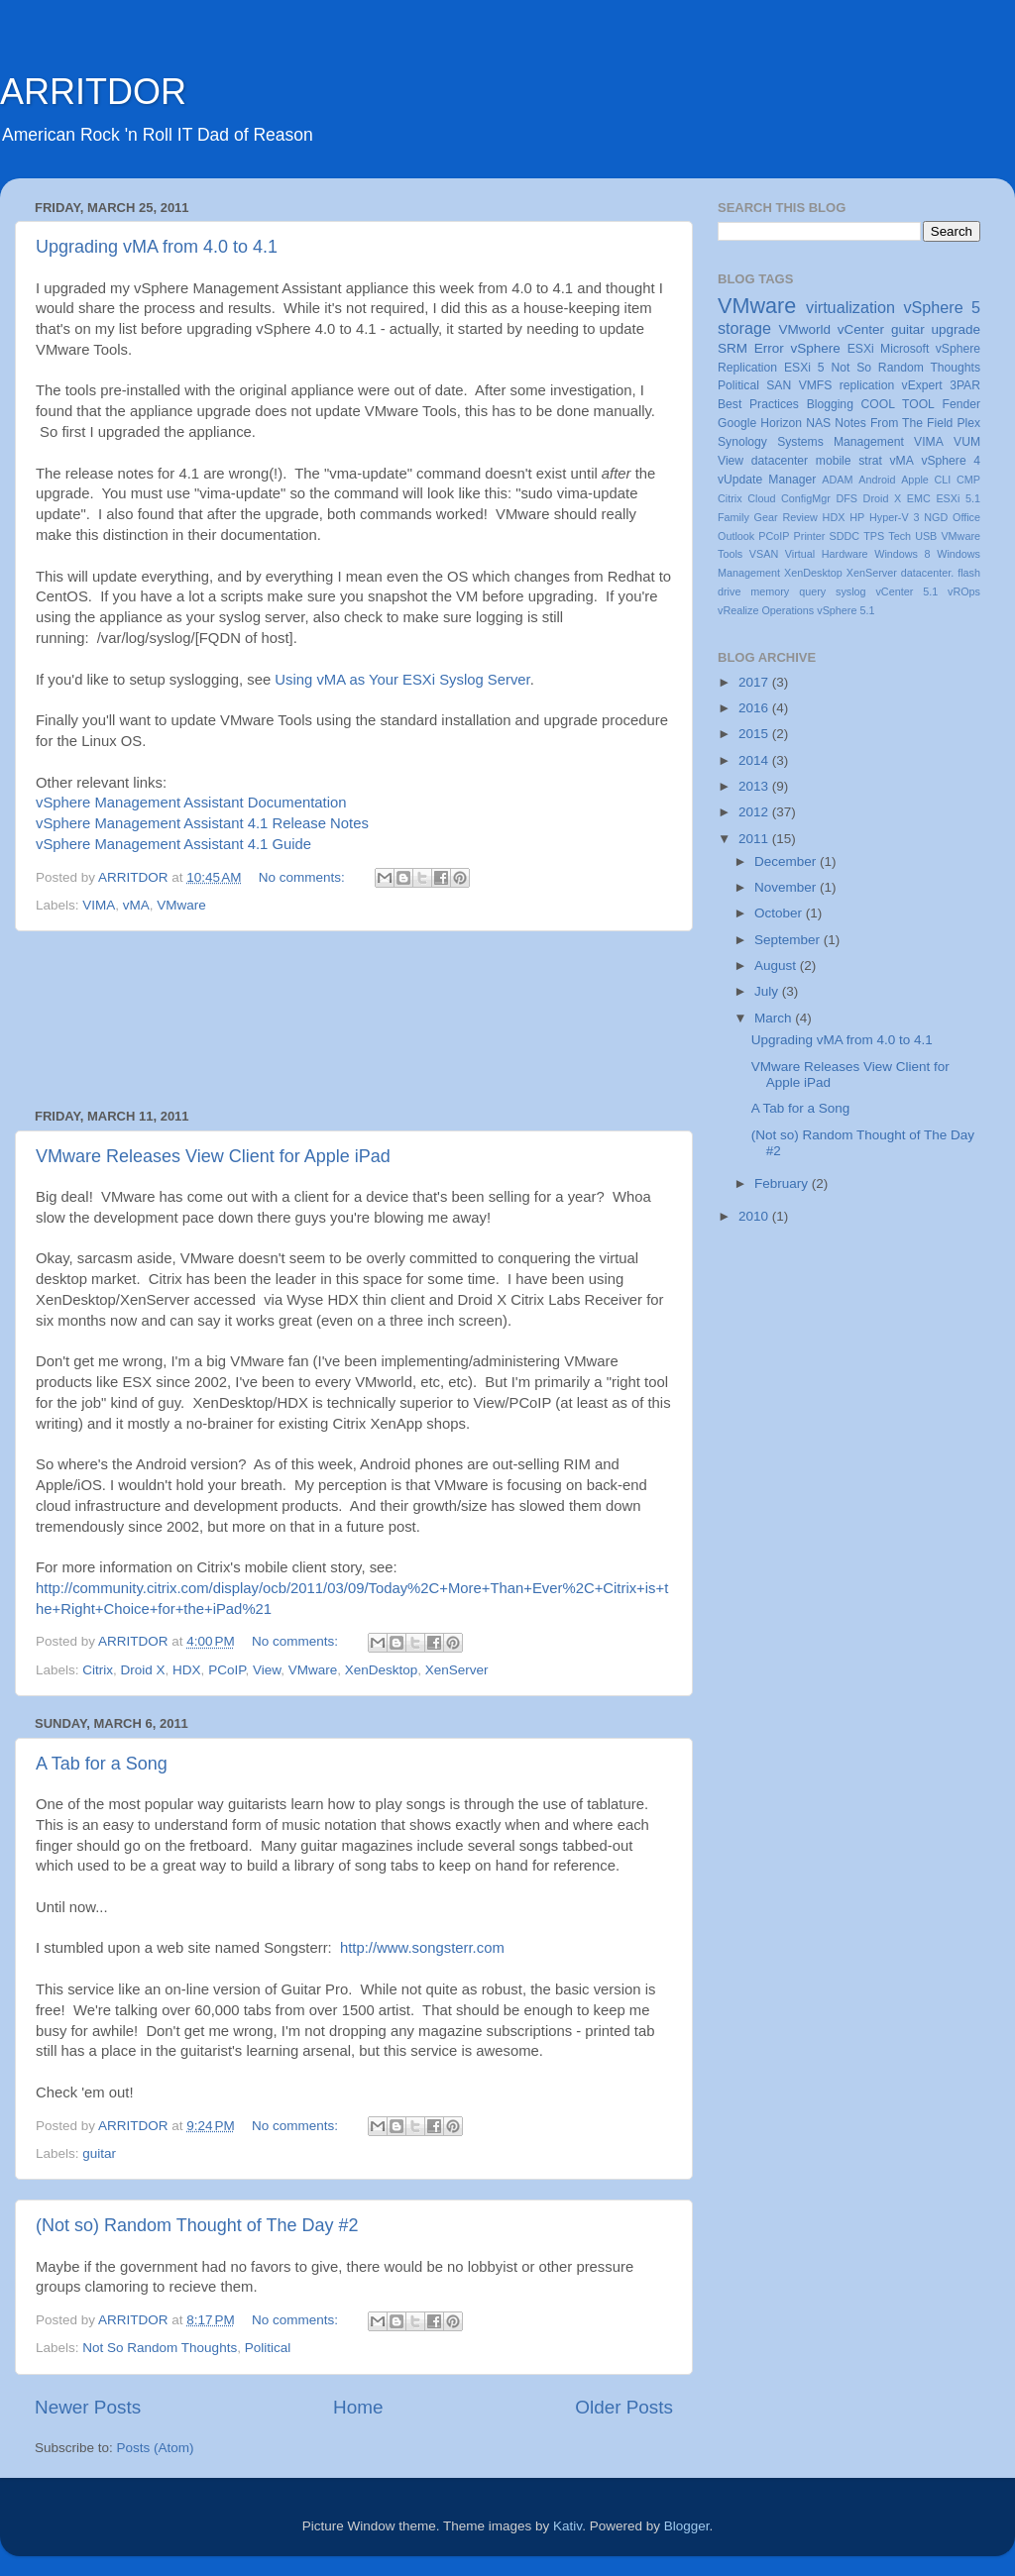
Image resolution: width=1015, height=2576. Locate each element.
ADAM (837, 479)
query (812, 591)
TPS (873, 536)
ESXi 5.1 (958, 498)
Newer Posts (88, 2407)
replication (867, 385)
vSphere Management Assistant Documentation (191, 802)
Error (769, 348)
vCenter (861, 329)
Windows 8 (902, 554)
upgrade (955, 329)
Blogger (687, 2526)
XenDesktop (381, 1670)
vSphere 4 (950, 461)
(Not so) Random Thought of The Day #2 (197, 2225)
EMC (919, 498)
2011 (755, 838)
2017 (755, 682)
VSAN (763, 554)
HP (856, 517)
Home (358, 2407)
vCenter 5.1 (906, 591)
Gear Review (786, 517)
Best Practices (758, 404)
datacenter (779, 461)
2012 (755, 812)
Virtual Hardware (826, 554)
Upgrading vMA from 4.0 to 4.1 (157, 247)
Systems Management (840, 442)
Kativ (567, 2526)
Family (733, 517)
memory (769, 591)
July (768, 991)
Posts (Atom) (155, 2447)
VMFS (816, 385)
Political (268, 2347)
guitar (99, 2153)
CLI (943, 479)
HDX (186, 1670)
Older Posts (624, 2407)
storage (744, 328)
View (267, 1670)
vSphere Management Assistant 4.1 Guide (173, 844)
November (787, 887)
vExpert (922, 385)
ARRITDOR (93, 91)
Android (876, 479)
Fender (961, 404)
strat (870, 461)
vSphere (816, 348)
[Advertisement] (354, 1020)
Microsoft (904, 349)
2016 (755, 707)
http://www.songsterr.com (422, 1948)
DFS (846, 498)
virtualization (850, 307)
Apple (915, 479)
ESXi (860, 349)
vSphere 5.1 (845, 610)
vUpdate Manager (767, 479)
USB (926, 536)
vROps (964, 591)
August (777, 965)
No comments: (304, 877)
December (787, 861)
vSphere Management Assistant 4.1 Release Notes (202, 823)
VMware (181, 905)
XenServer (457, 1670)
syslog (851, 591)
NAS (818, 423)
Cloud (761, 498)
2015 (755, 733)
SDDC (844, 536)
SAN (778, 385)
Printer (810, 536)
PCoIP (226, 1670)
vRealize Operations (766, 610)
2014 (755, 760)
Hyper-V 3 (894, 517)
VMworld (805, 329)
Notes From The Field (894, 423)
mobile (833, 461)
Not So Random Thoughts (159, 2347)
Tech (899, 536)
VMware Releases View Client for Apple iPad (213, 1156)
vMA (136, 905)
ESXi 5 (804, 368)
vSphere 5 (941, 307)
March (774, 1018)
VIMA (98, 905)
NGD (936, 517)
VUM (967, 442)
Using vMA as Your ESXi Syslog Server (402, 680)
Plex (968, 423)
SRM (732, 348)
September (789, 939)
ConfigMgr (806, 498)
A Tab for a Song (102, 1763)
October (780, 913)
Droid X (143, 1670)
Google (737, 423)
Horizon (781, 423)
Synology (742, 442)
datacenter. (927, 573)
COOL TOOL (898, 404)
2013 (755, 786)
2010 (755, 1216)
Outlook (736, 536)
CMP (968, 479)
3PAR (965, 385)
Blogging (830, 404)
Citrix (97, 1670)
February (783, 1183)
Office (966, 517)
